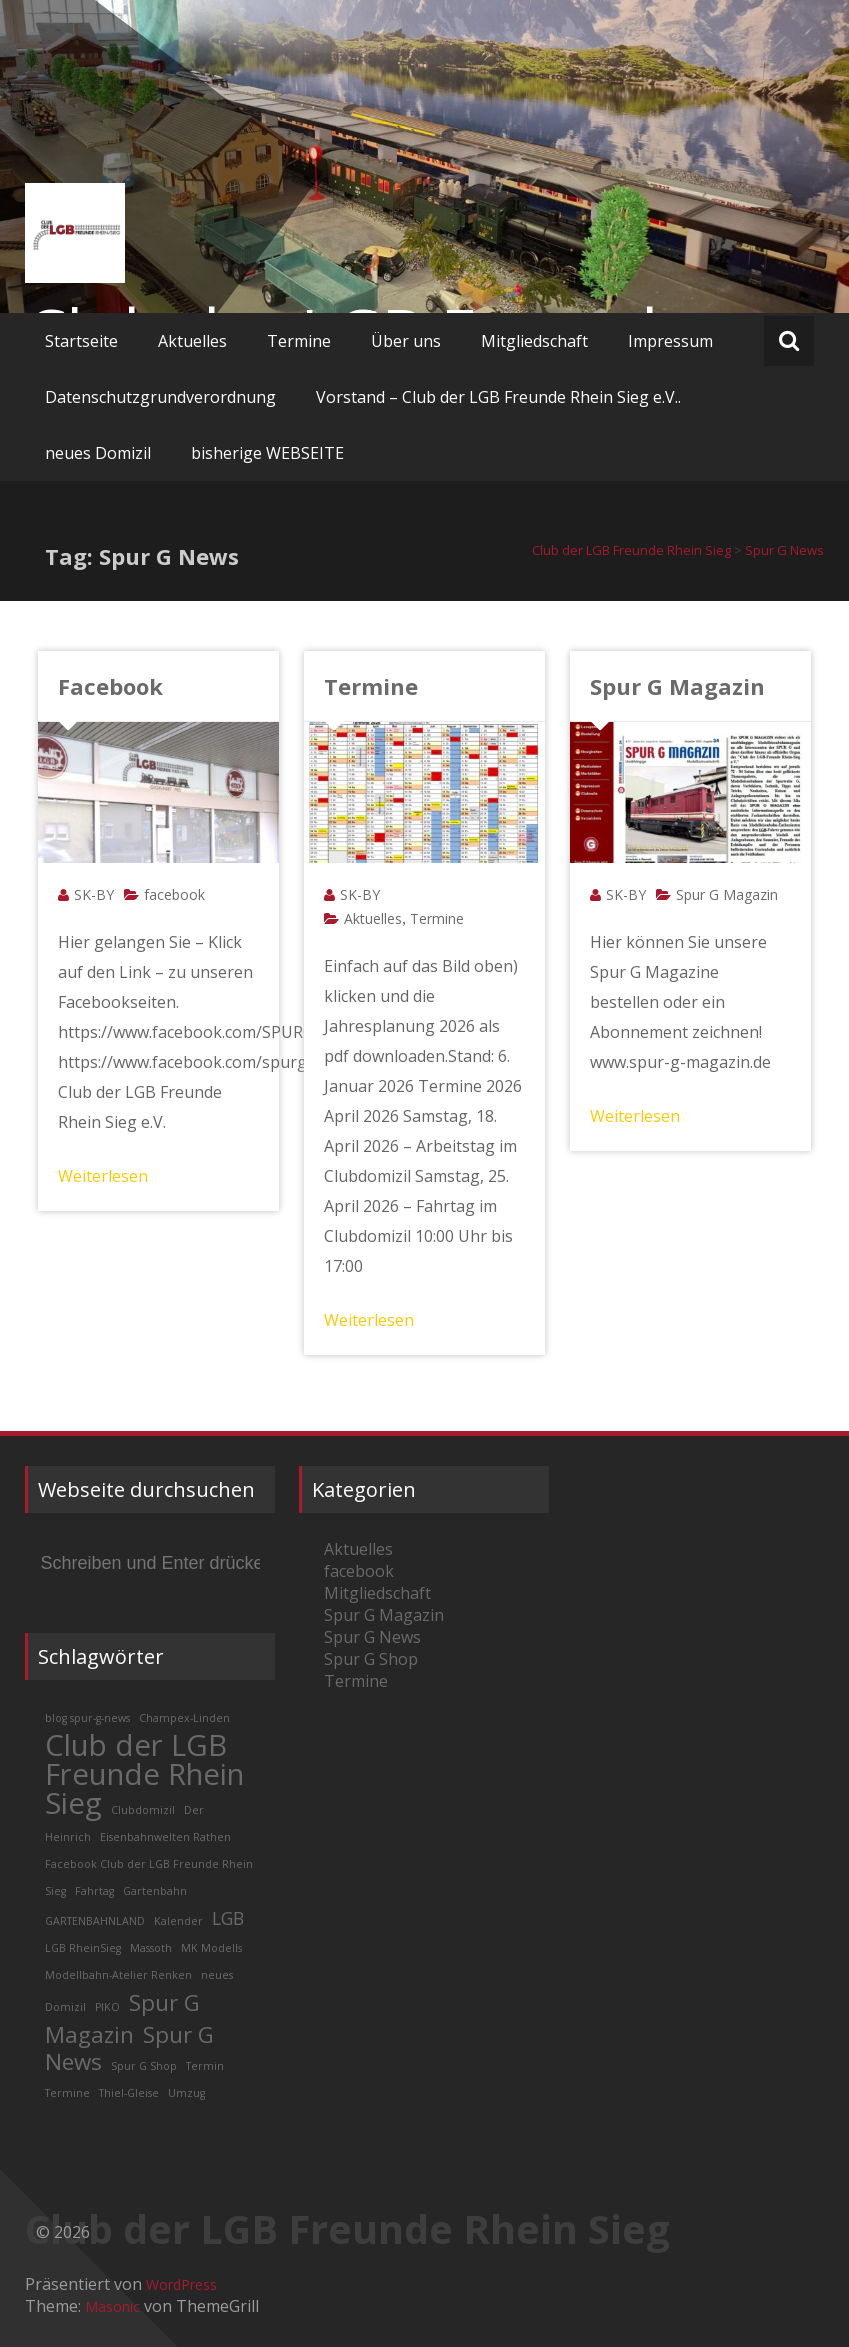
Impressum (670, 341)
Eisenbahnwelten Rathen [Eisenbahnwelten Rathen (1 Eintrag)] (165, 1837)
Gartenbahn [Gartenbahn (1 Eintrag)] (155, 1891)
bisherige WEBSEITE (267, 453)
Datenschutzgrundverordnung (160, 397)
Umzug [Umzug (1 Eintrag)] (186, 2093)
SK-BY (94, 894)
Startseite (81, 341)
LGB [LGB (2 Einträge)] (228, 1918)
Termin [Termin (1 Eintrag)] (205, 2066)
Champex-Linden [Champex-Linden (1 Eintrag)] (184, 1718)
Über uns (406, 341)
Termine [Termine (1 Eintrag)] (67, 2093)
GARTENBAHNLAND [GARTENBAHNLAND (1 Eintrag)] (95, 1921)
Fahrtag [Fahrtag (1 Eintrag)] (94, 1891)
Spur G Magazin (677, 686)
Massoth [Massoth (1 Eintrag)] (151, 1948)
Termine (299, 341)
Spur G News (372, 1637)
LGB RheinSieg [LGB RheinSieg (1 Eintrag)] (83, 1948)
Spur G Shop (371, 1659)
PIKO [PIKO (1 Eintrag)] (107, 2007)
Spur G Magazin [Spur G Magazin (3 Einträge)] (122, 2018)
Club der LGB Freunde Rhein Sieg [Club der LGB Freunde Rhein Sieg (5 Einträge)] (144, 1774)
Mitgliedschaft (534, 341)
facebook (174, 894)
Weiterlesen (103, 1176)
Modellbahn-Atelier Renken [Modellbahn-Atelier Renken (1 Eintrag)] (118, 1975)
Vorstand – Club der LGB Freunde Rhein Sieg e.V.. (498, 397)
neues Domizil (98, 453)
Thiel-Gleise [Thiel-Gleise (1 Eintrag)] (129, 2093)
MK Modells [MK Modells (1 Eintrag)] (211, 1948)
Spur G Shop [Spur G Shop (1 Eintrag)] (144, 2066)
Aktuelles (192, 341)
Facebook (110, 686)
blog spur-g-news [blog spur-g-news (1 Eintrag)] (87, 1718)
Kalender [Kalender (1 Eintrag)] (178, 1921)
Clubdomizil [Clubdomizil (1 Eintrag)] (143, 1810)
